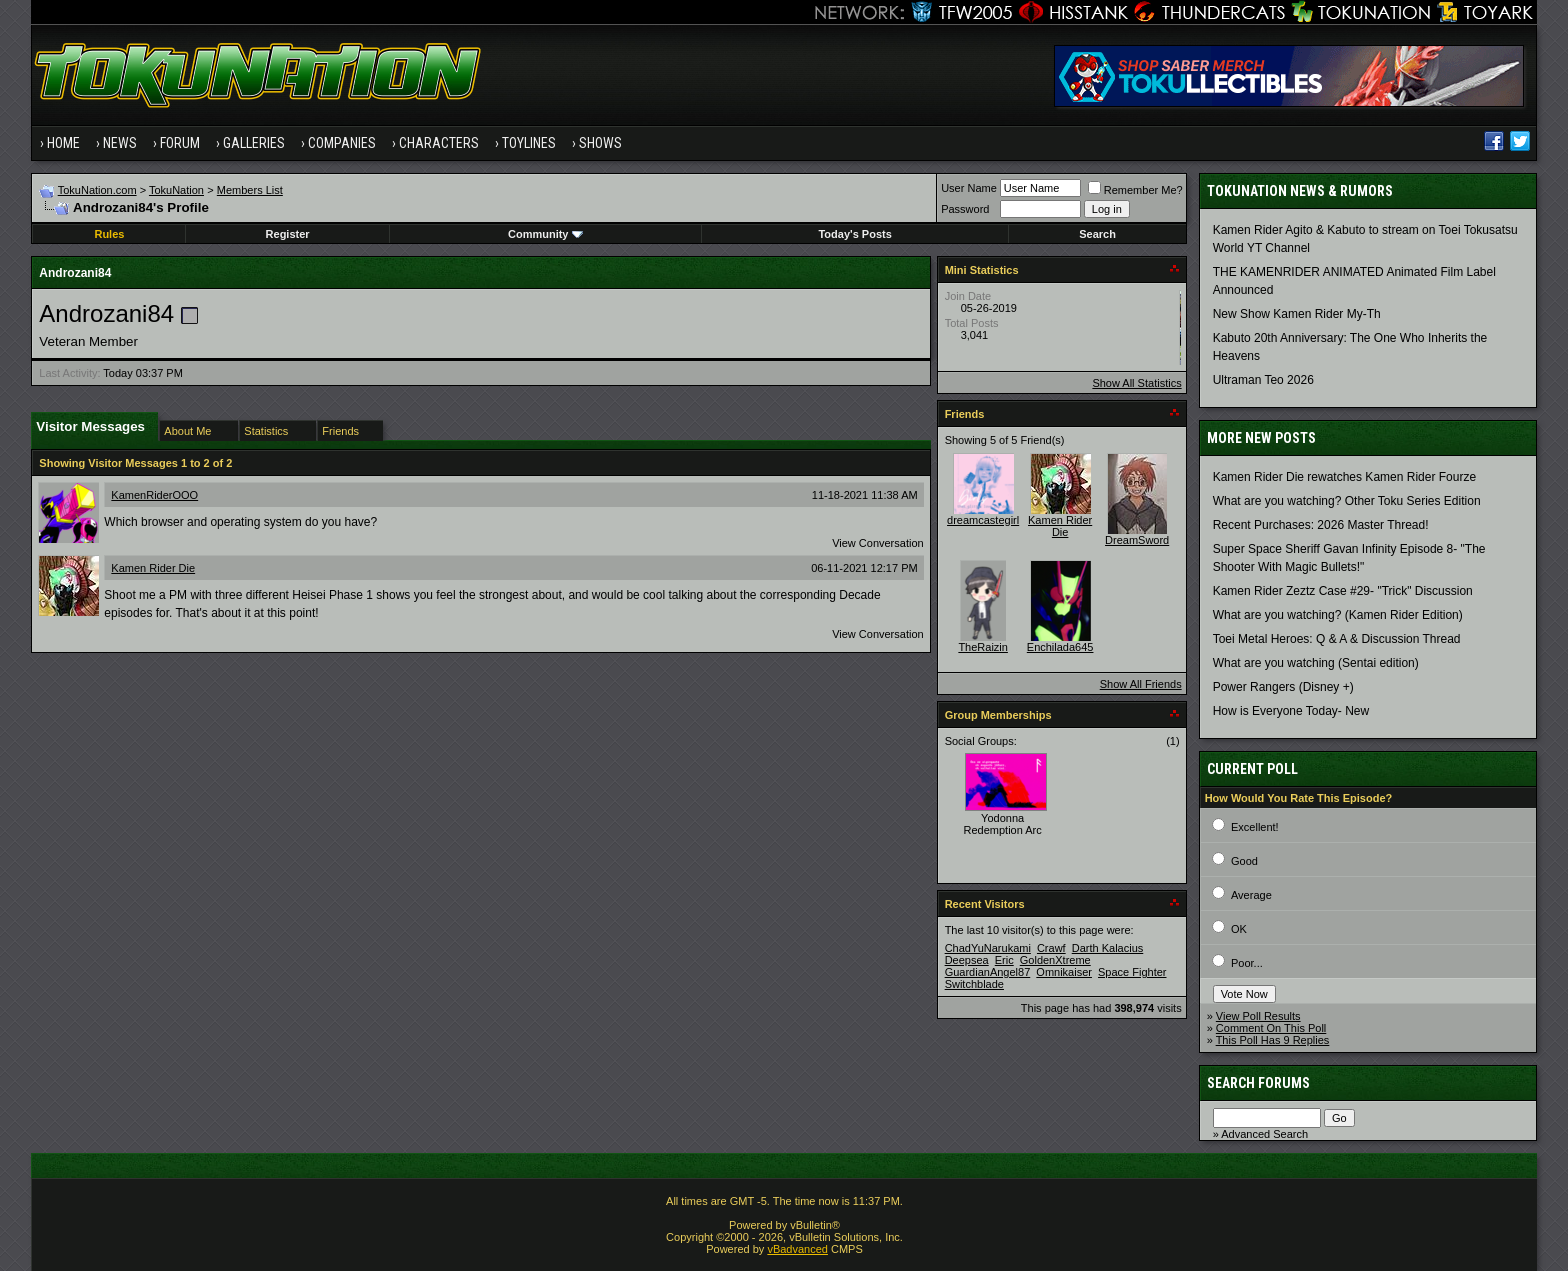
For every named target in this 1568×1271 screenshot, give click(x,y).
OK (1239, 929)
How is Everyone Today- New (1291, 711)
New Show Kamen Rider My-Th (1297, 314)
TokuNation (176, 190)
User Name (969, 188)
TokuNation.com (97, 190)
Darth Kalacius (1108, 948)
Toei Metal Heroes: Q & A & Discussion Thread (1337, 639)
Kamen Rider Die (153, 568)
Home (63, 143)
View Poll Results (1258, 1016)
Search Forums (1258, 1083)
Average (1251, 895)
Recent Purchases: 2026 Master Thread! (1321, 525)
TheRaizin (983, 647)
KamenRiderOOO (154, 495)
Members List (250, 190)
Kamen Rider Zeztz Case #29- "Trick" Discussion (1343, 591)
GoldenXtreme (1055, 960)
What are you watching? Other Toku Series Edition (1347, 501)
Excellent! (1255, 827)
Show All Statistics (1136, 383)
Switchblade (974, 984)
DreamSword (1137, 540)
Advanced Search (1264, 1134)
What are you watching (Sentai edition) (1316, 663)
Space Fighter (1132, 972)
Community (545, 234)
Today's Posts (854, 234)
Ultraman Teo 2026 (1263, 380)
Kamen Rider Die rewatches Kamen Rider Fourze (1344, 477)
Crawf (1051, 948)
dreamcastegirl (983, 520)
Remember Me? (1135, 190)
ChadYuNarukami (988, 948)
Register (288, 234)
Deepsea (967, 960)
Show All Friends (1141, 684)
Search (1097, 234)
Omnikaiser (1064, 972)
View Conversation (878, 543)
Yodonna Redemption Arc (1003, 824)
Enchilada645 (1060, 647)
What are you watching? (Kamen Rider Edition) (1338, 615)
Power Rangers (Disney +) (1283, 687)
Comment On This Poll (1271, 1028)
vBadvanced (797, 1249)
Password (965, 209)
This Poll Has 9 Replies (1273, 1040)
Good (1244, 861)
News (120, 143)
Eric (1004, 960)
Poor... (1247, 963)
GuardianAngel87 (988, 972)
